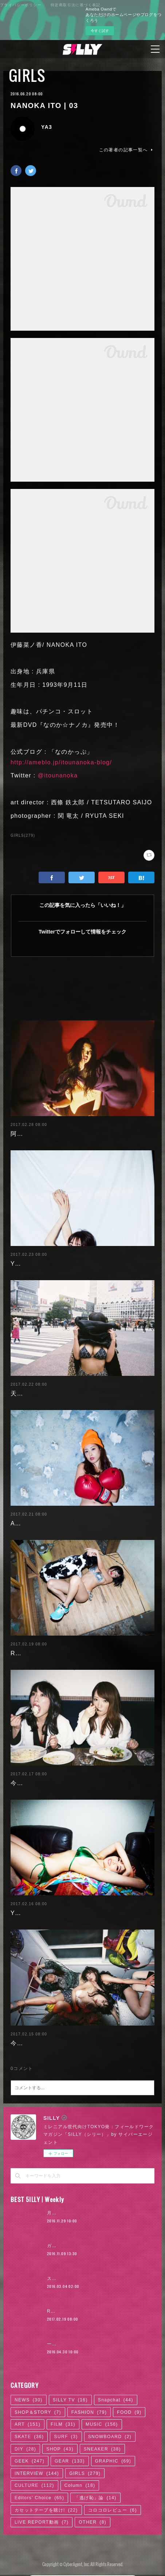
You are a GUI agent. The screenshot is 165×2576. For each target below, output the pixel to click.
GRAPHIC (113, 2461)
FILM (63, 2424)
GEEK (29, 2461)
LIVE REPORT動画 (41, 2522)
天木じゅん (26, 1393)
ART (27, 2424)
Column (79, 2485)
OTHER (92, 2522)
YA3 (46, 127)
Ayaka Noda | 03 (36, 1523)
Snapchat (115, 2399)
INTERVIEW (37, 2473)
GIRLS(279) (23, 835)
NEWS (29, 2399)
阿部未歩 (23, 1134)
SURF (66, 2436)
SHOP (60, 2449)
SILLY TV (70, 2399)
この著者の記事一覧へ (126, 149)
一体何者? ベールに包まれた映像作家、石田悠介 (100, 2343)
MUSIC (102, 2424)
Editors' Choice (39, 2497)
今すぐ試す (100, 31)
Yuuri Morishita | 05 (41, 1264)
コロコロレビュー (112, 2510)
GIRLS (27, 75)
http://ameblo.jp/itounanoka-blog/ (61, 762)
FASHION (89, 2412)
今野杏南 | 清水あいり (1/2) (51, 2043)
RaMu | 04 (26, 1653)
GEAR (70, 2461)
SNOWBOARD (110, 2436)
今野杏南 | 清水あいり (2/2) (51, 1783)
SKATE (29, 2436)
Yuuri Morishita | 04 (41, 1913)
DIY (25, 2449)
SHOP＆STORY (38, 2412)
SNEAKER (102, 2449)
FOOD (129, 2412)
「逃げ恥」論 (95, 2497)
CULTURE (34, 2485)
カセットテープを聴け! (46, 2510)
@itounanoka (58, 775)
